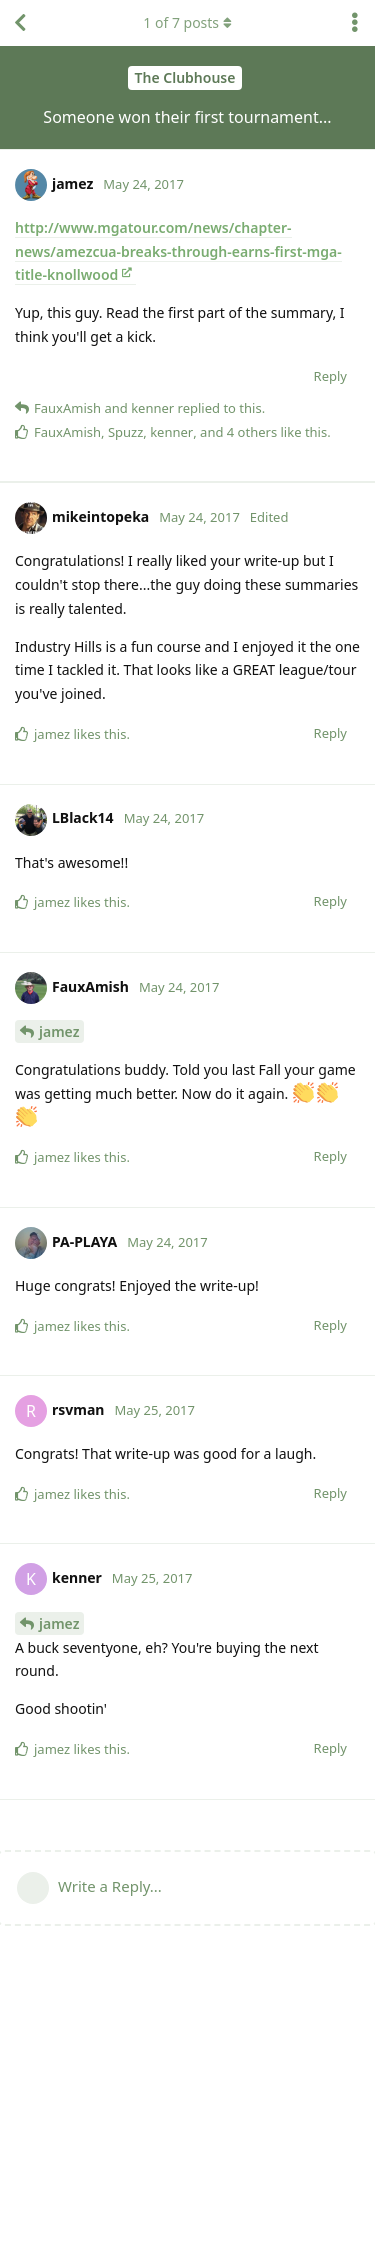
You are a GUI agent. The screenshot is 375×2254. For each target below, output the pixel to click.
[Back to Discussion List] (20, 23)
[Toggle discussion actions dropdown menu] (355, 23)
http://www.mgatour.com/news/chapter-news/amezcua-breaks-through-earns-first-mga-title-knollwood (178, 251)
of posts (187, 22)
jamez (59, 1031)
